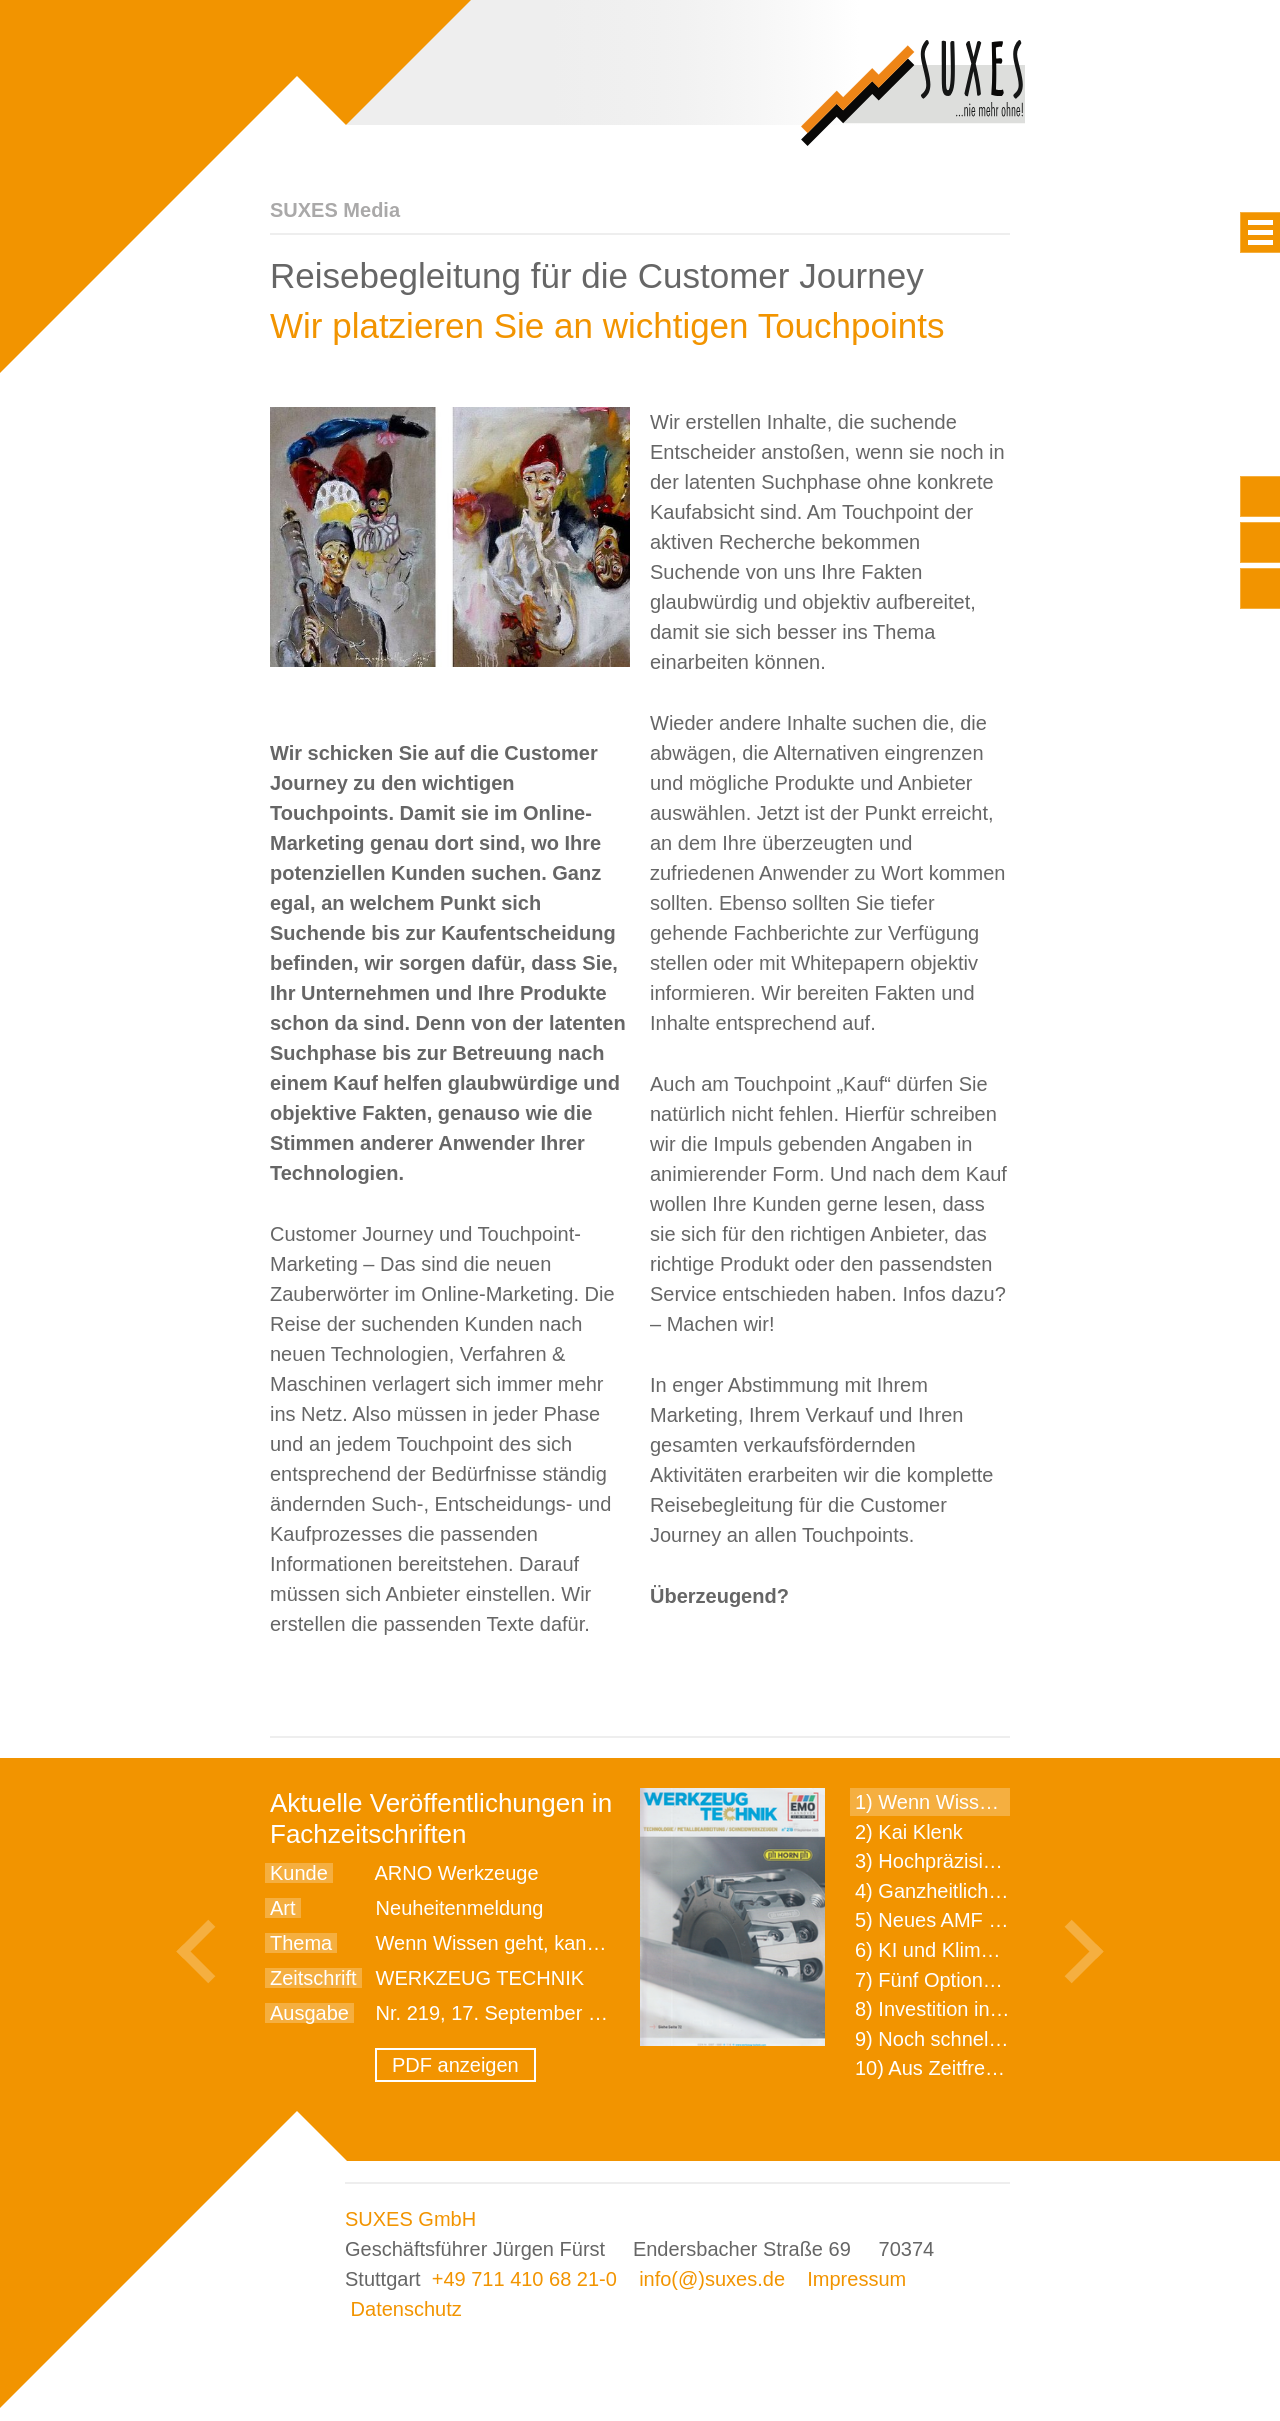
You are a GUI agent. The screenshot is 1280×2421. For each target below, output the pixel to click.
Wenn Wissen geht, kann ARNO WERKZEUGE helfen (615, 1943)
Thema (301, 1943)
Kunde (299, 1873)
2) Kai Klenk (909, 1832)
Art (283, 1908)
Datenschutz (406, 2309)
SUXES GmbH (410, 2219)
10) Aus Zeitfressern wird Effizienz (1006, 2068)
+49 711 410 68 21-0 (524, 2279)
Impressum (856, 2279)
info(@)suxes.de (712, 2279)
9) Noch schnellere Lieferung (983, 2039)
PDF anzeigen (455, 2065)
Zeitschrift (313, 1978)
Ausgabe (309, 2013)
